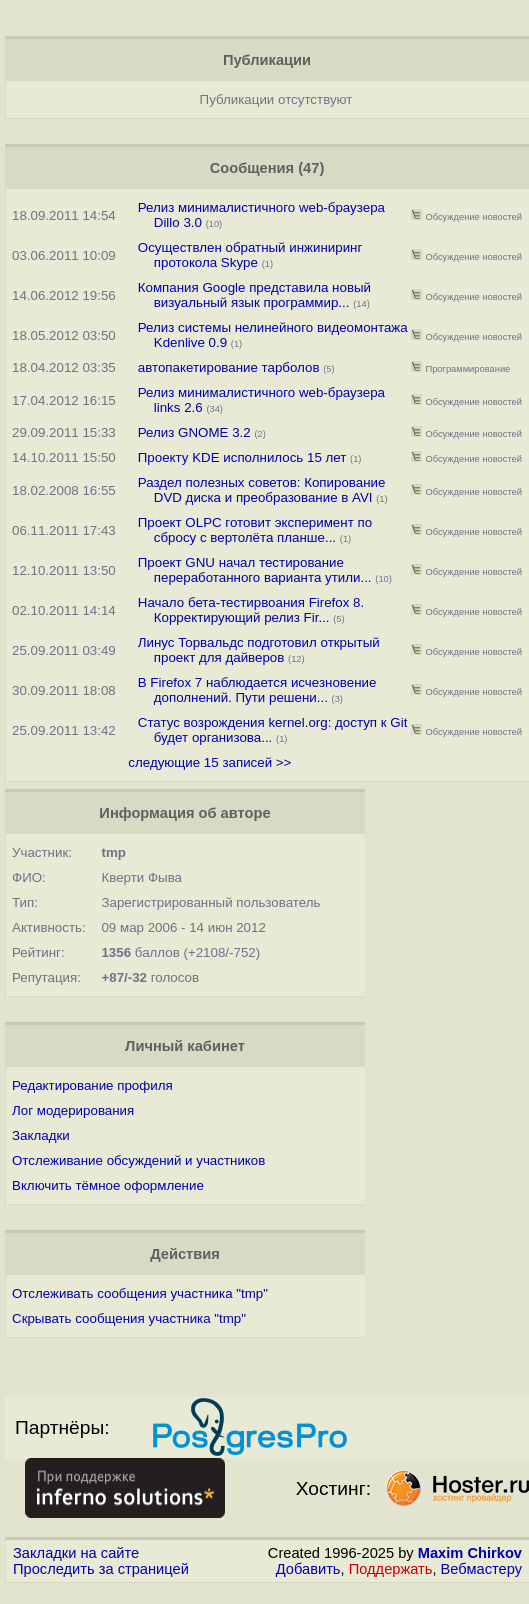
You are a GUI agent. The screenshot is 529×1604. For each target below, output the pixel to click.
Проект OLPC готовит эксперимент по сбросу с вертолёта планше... (255, 530)
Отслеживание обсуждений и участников (138, 1160)
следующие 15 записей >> (209, 762)
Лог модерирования (73, 1110)
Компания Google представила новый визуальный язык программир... (254, 295)
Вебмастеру (481, 1569)
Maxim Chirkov (470, 1553)
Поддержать (391, 1569)
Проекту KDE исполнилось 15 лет (242, 457)
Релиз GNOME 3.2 (194, 432)
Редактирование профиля (92, 1085)
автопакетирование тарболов (229, 367)
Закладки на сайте (76, 1553)
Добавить (308, 1569)
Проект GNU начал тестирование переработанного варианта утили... (255, 570)
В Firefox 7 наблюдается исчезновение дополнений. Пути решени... (257, 690)
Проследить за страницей (101, 1569)
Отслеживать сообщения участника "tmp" (140, 1293)
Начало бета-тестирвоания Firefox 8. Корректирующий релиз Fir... (251, 610)
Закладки (41, 1135)
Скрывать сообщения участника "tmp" (129, 1318)
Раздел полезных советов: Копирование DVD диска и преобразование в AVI (262, 490)
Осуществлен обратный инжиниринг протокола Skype (250, 255)
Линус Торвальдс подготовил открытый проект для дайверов (259, 650)
